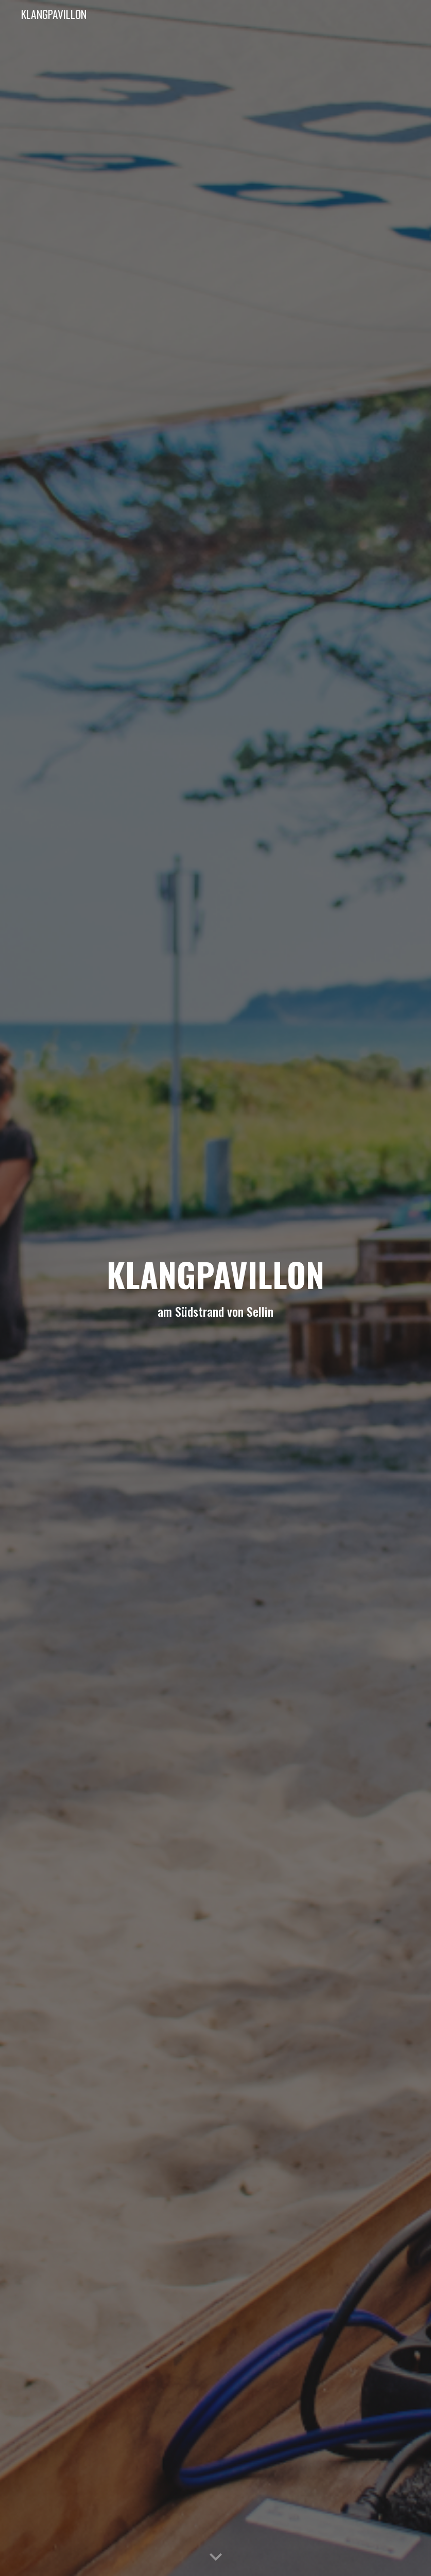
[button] (215, 2557)
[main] (215, 1288)
